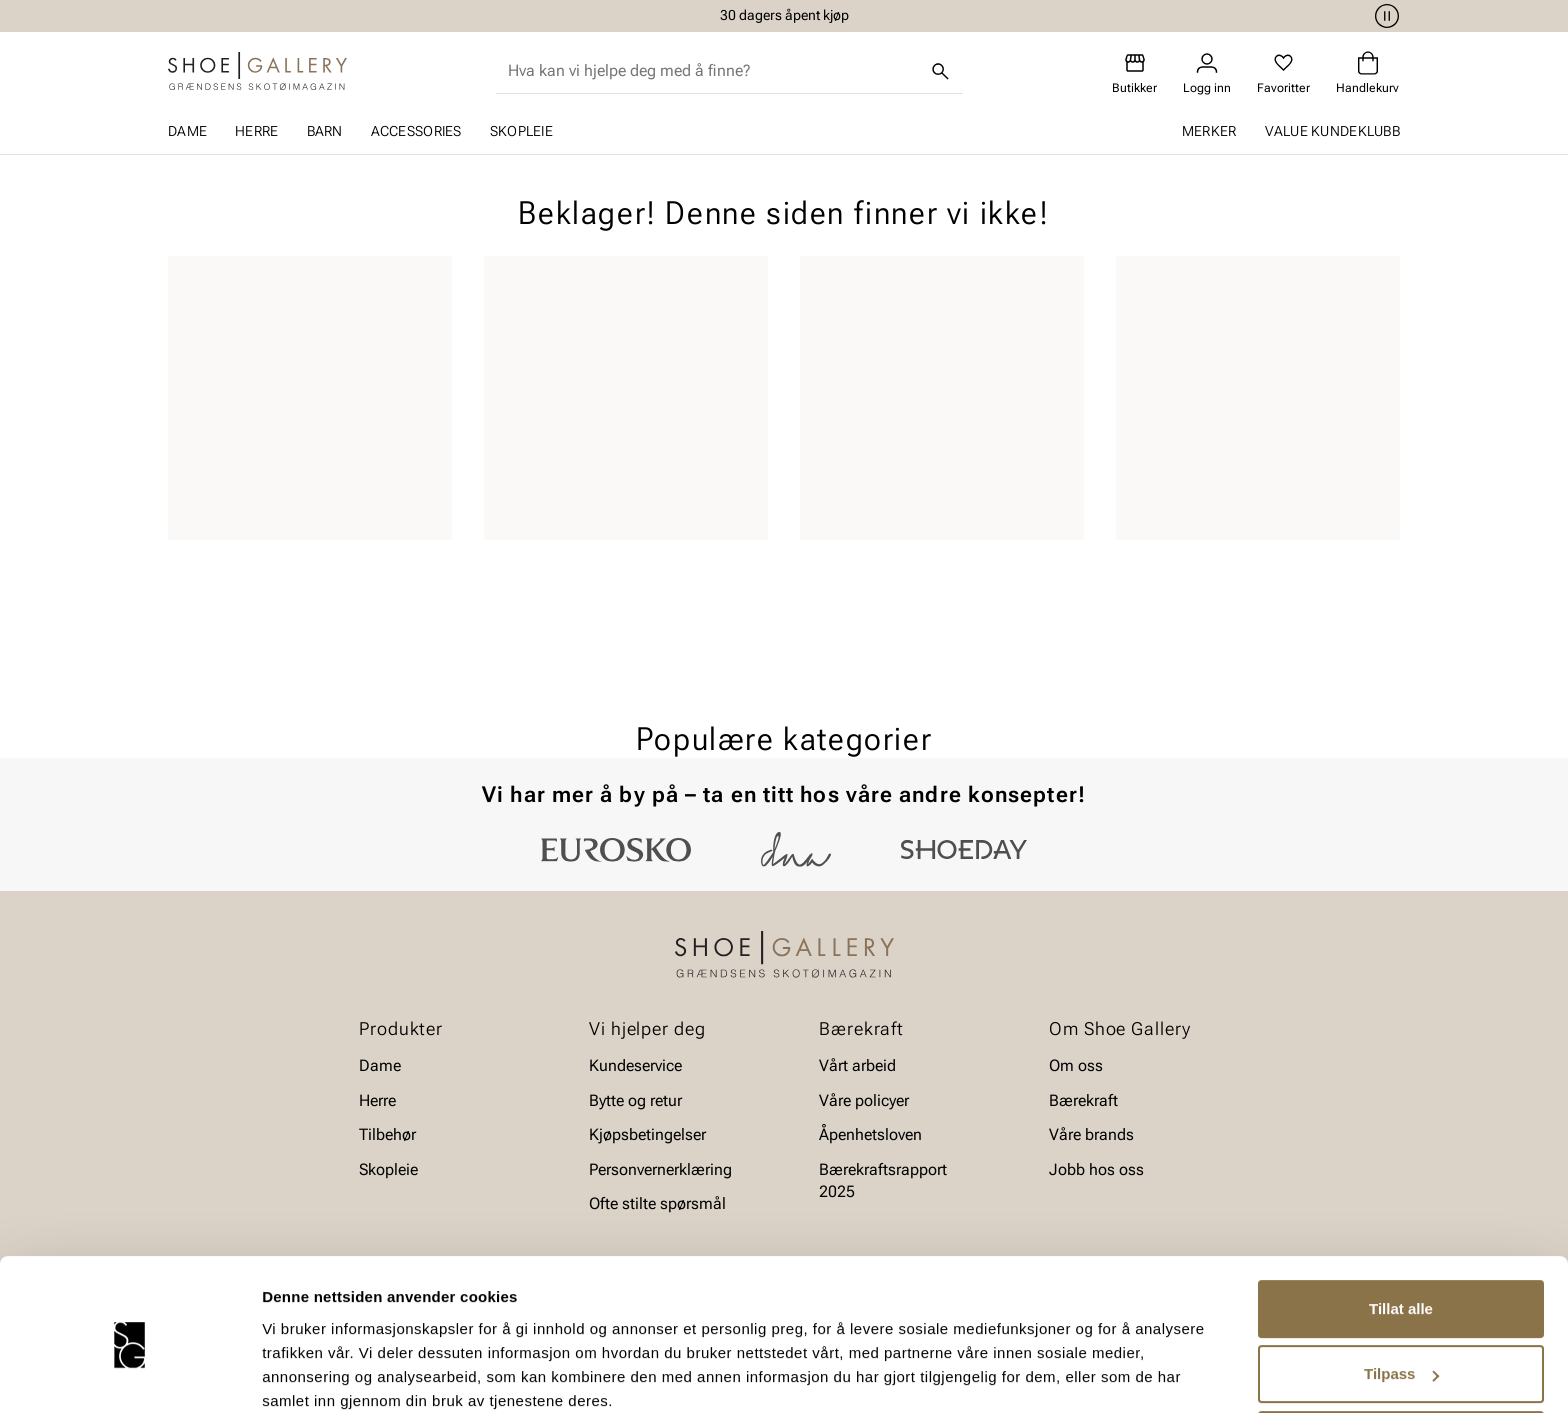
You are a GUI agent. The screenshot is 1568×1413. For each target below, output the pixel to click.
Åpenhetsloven (870, 1134)
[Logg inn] (1207, 73)
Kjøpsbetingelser (647, 1134)
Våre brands (1091, 1134)
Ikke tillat (1401, 1357)
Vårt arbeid (857, 1065)
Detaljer (290, 1373)
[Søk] (941, 71)
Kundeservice (635, 1065)
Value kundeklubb (1332, 131)
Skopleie (521, 131)
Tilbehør (387, 1134)
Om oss (1076, 1065)
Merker (1209, 131)
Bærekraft (1083, 1100)
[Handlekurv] (1367, 73)
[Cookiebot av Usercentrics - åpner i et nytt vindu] (129, 1374)
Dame (187, 131)
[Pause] (1384, 16)
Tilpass (1401, 1291)
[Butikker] (1134, 73)
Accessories (416, 131)
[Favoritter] (1283, 73)
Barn (325, 131)
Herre (256, 131)
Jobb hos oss (1096, 1169)
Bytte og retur (635, 1100)
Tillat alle (1401, 1226)
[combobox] (713, 71)
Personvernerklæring (660, 1169)
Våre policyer (864, 1100)
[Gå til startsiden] (257, 71)
